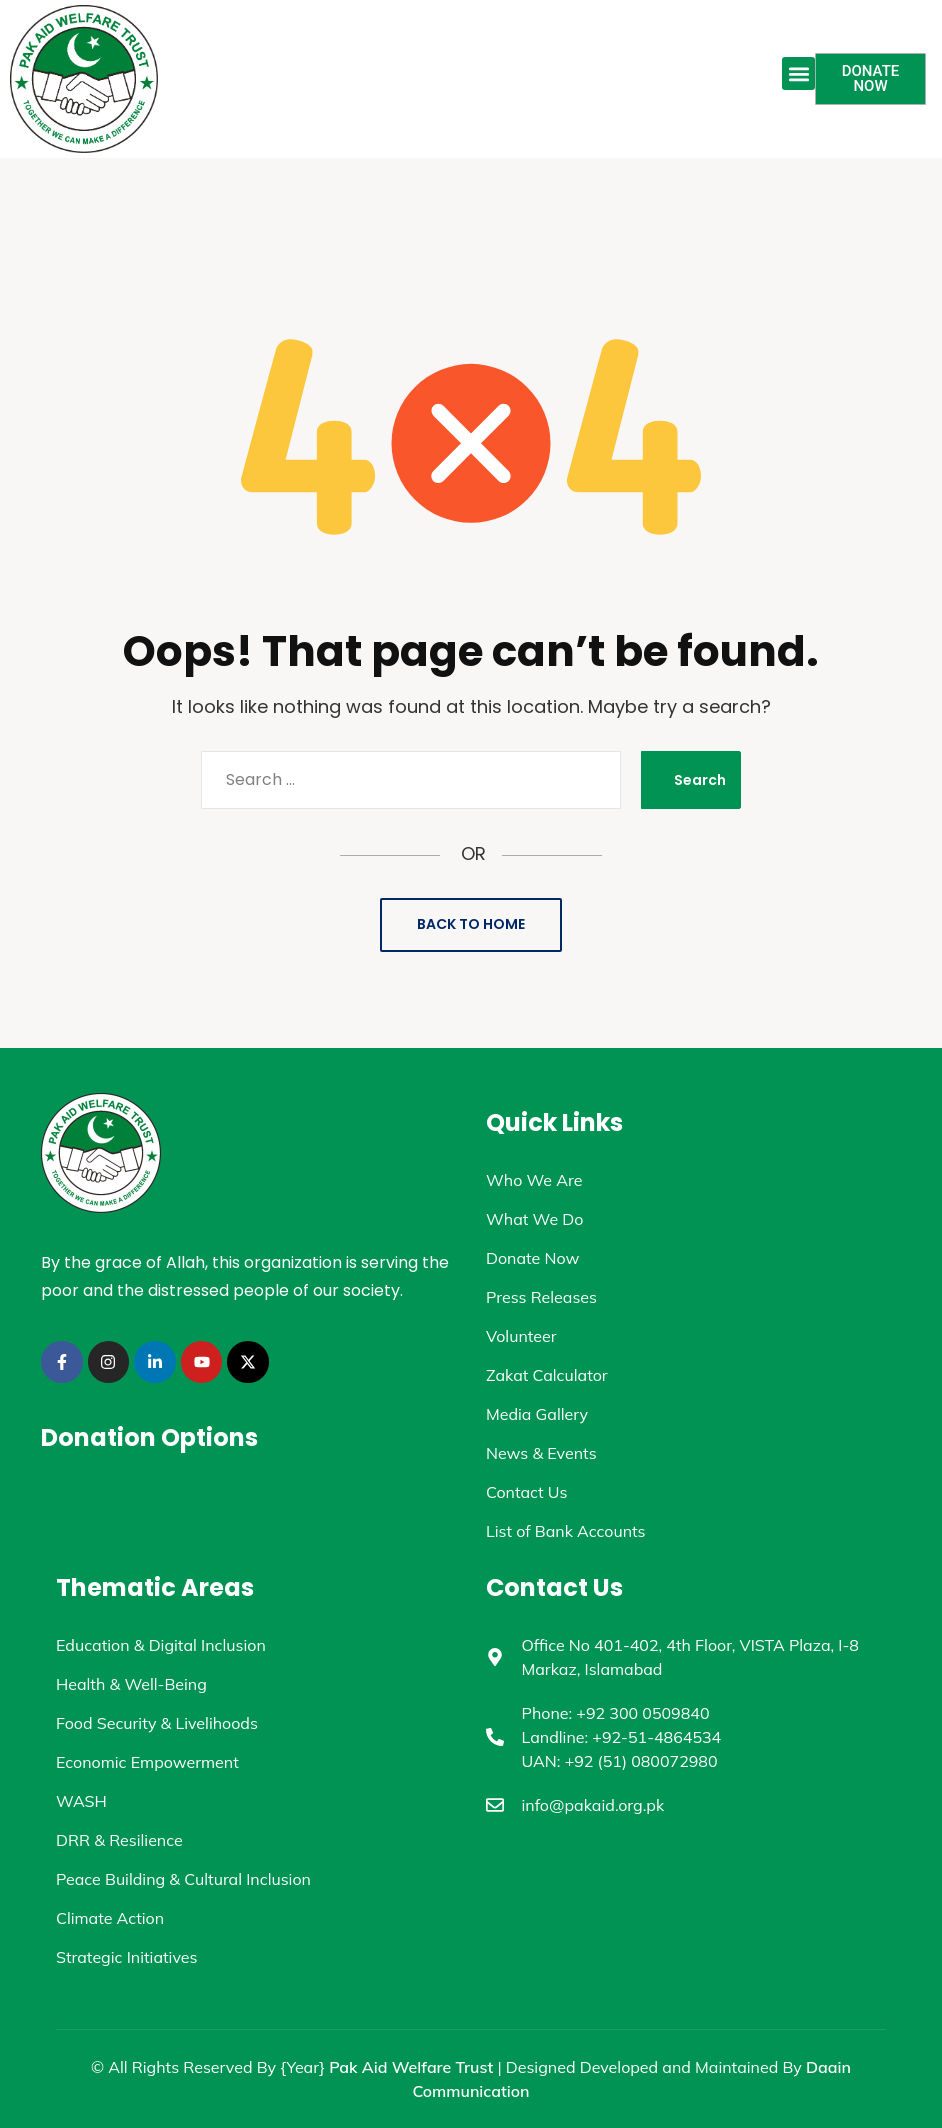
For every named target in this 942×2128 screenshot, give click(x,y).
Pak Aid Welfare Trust (411, 2067)
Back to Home (471, 924)
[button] (798, 73)
